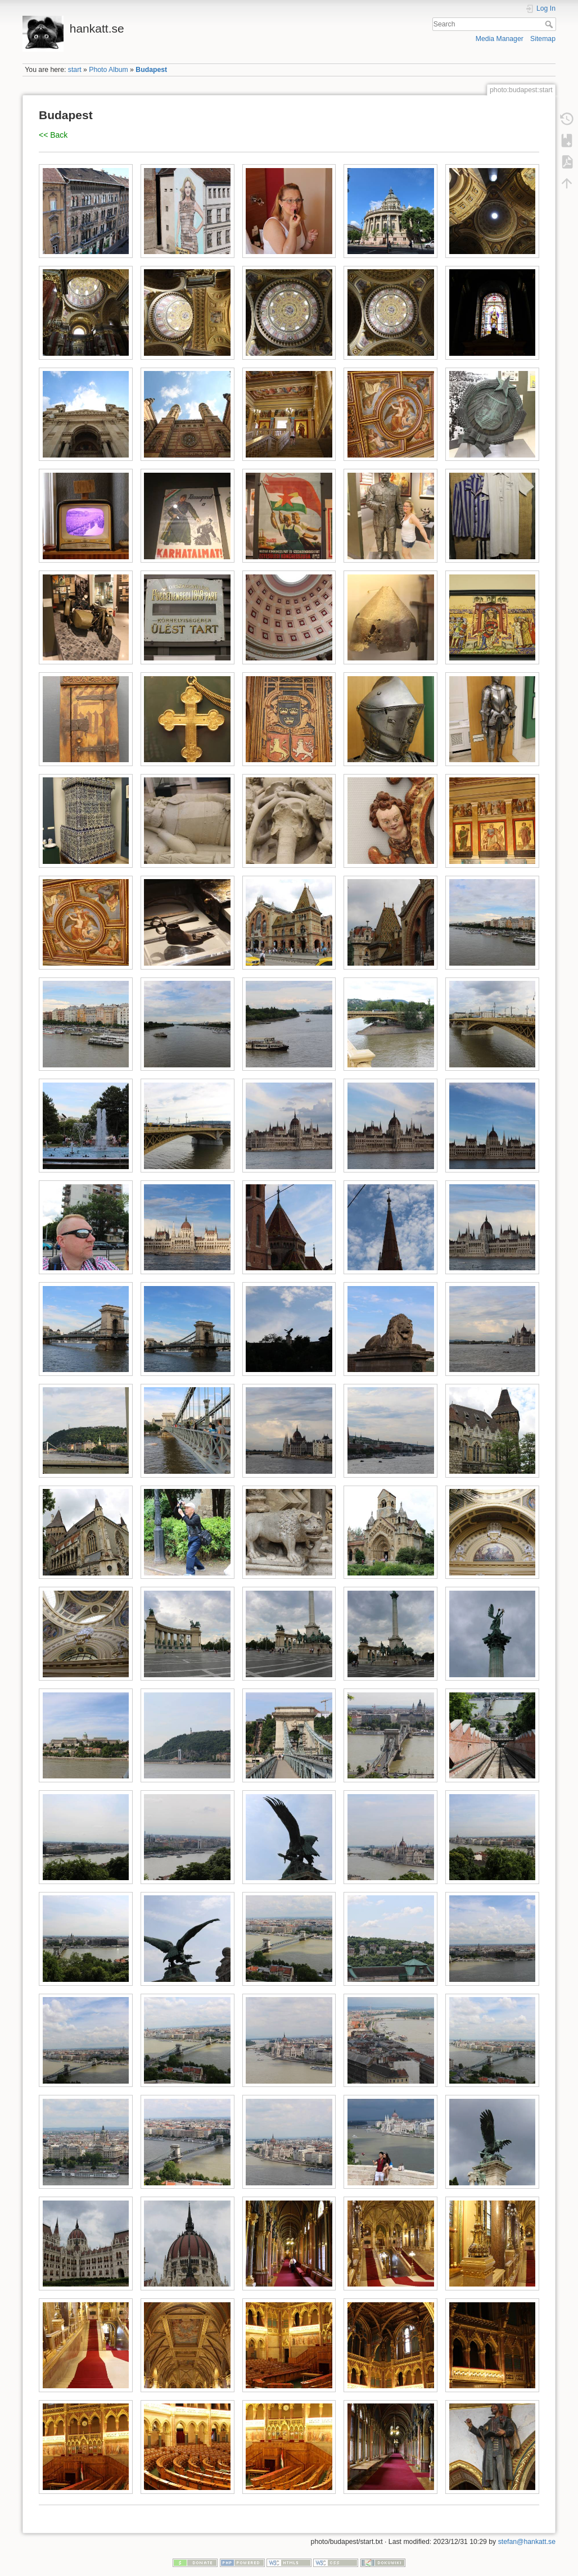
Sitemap (543, 39)
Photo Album (108, 70)
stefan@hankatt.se (527, 2542)
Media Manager (499, 39)
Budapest (151, 70)
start (75, 70)
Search (550, 24)
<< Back (53, 134)
